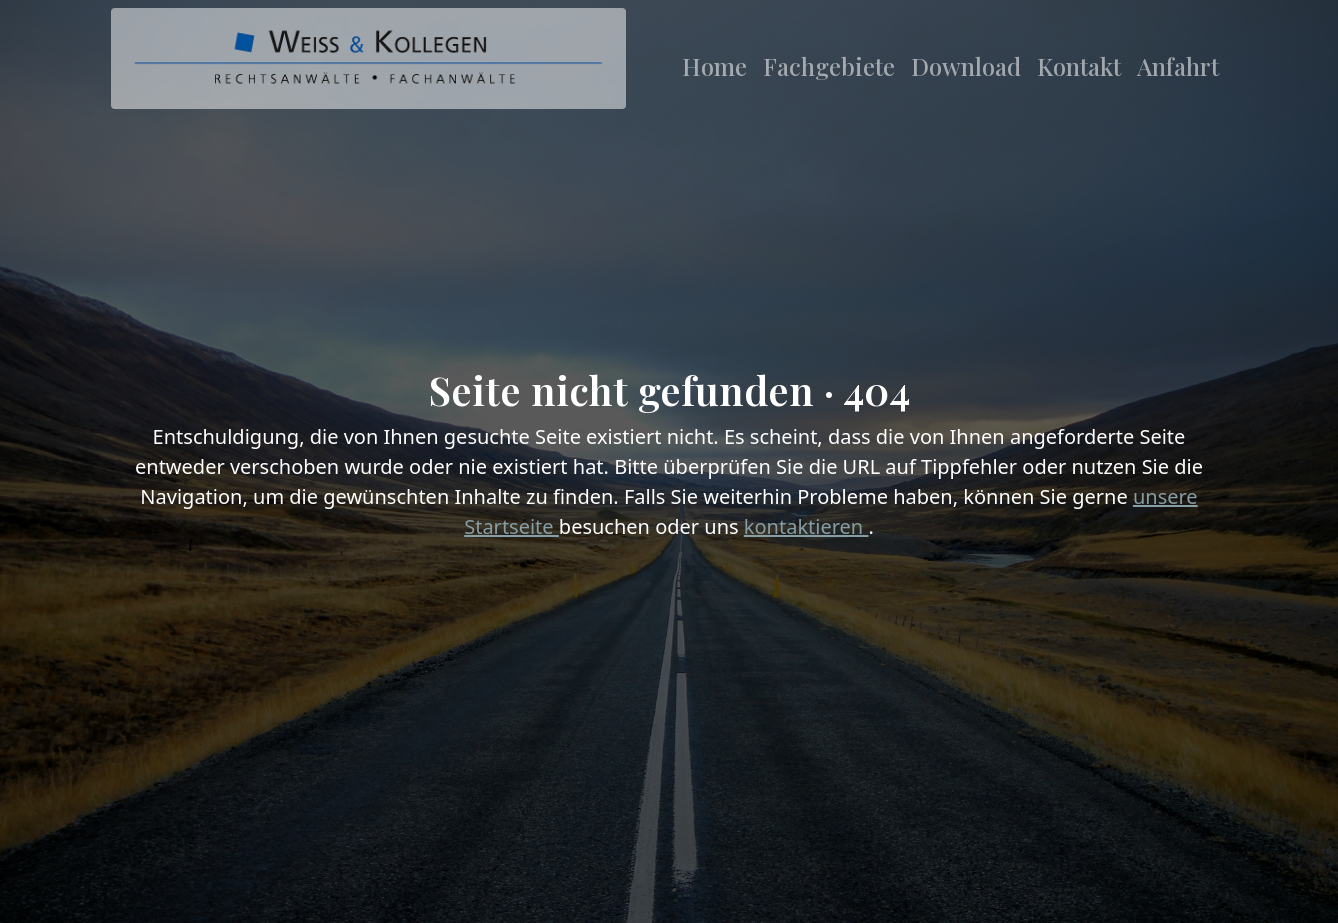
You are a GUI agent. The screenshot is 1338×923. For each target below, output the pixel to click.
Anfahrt (1178, 66)
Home (714, 66)
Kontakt (1079, 66)
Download (966, 66)
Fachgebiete (829, 66)
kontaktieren (806, 526)
